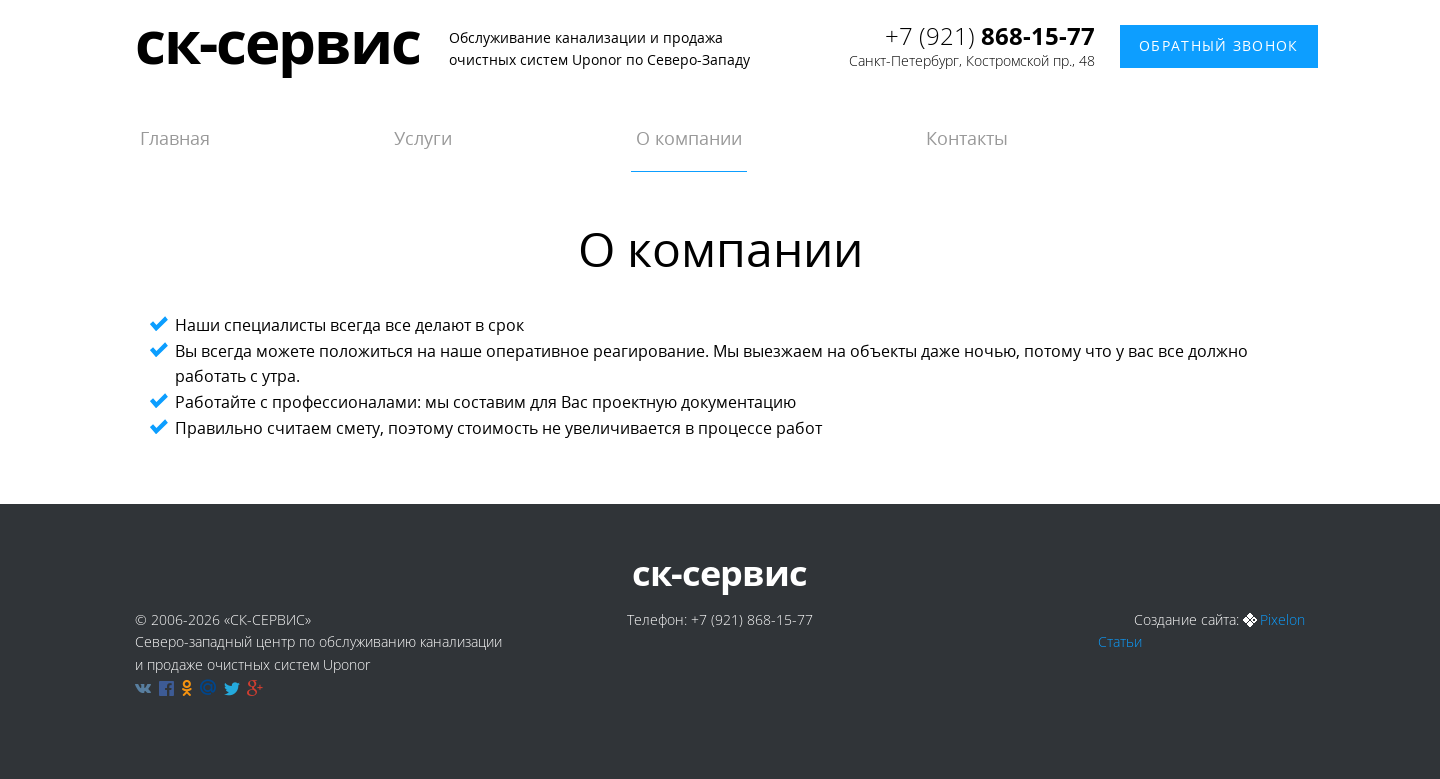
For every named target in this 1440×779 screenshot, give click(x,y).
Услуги (423, 138)
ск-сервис (277, 41)
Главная (175, 138)
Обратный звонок (1219, 45)
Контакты (967, 138)
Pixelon (1282, 619)
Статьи (1120, 641)
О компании (689, 138)
